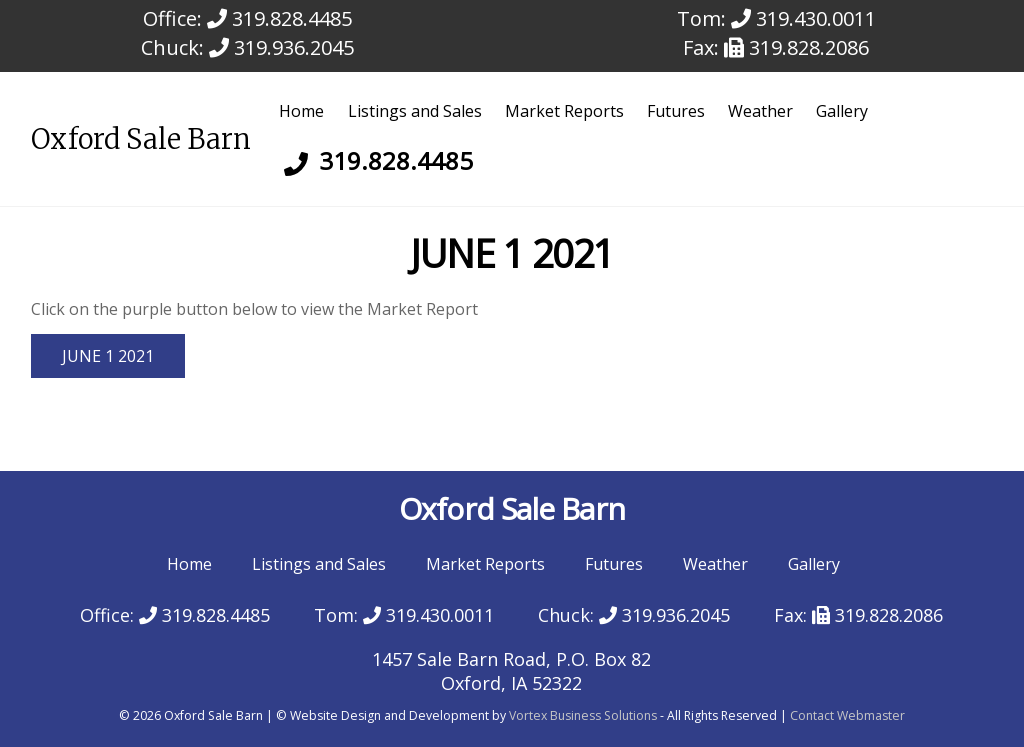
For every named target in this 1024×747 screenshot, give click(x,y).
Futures (676, 111)
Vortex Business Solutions (583, 715)
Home (301, 111)
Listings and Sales (415, 111)
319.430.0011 (803, 18)
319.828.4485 (279, 18)
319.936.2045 (281, 47)
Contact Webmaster (847, 715)
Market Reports (564, 111)
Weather (760, 111)
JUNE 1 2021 (108, 356)
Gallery (842, 111)
